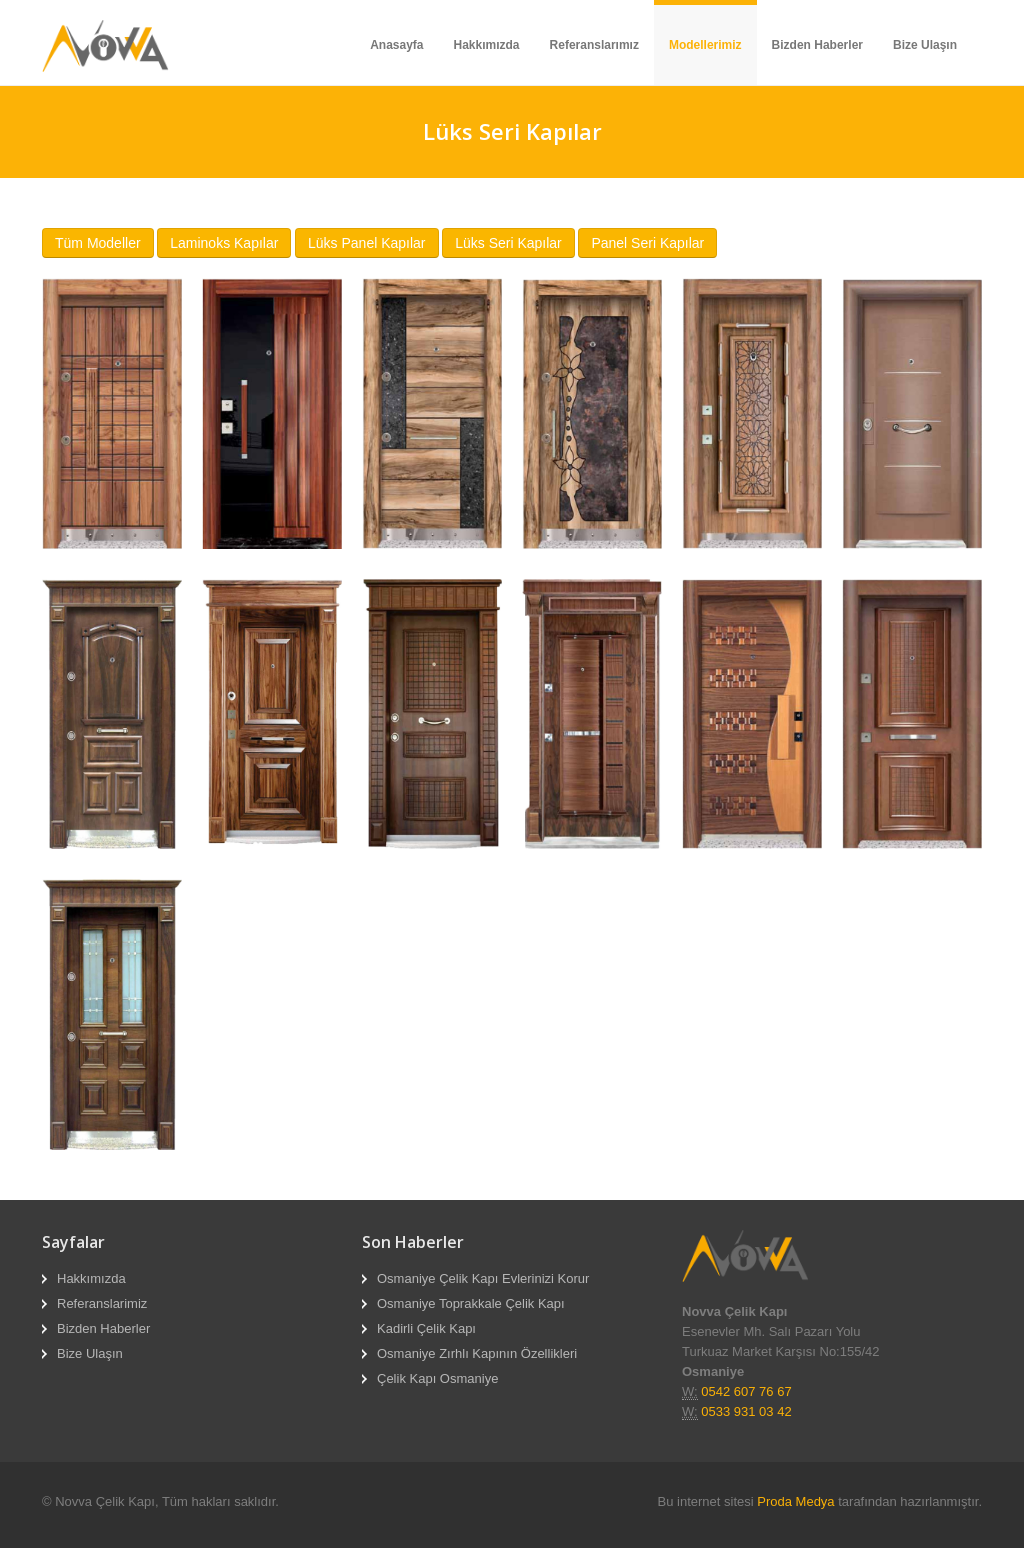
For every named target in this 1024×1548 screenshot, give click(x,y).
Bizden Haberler (817, 45)
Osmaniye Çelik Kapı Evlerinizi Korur (483, 1278)
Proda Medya (795, 1501)
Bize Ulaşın (925, 45)
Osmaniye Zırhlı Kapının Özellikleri (477, 1353)
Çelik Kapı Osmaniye (437, 1378)
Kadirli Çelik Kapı (426, 1328)
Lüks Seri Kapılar (508, 243)
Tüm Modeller (98, 243)
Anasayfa (396, 45)
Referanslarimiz (102, 1303)
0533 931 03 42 (746, 1411)
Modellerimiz (705, 45)
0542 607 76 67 (746, 1391)
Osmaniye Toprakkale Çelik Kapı (471, 1303)
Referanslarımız (594, 45)
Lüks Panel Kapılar (367, 243)
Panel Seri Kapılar (647, 243)
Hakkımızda (487, 45)
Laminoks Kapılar (224, 243)
